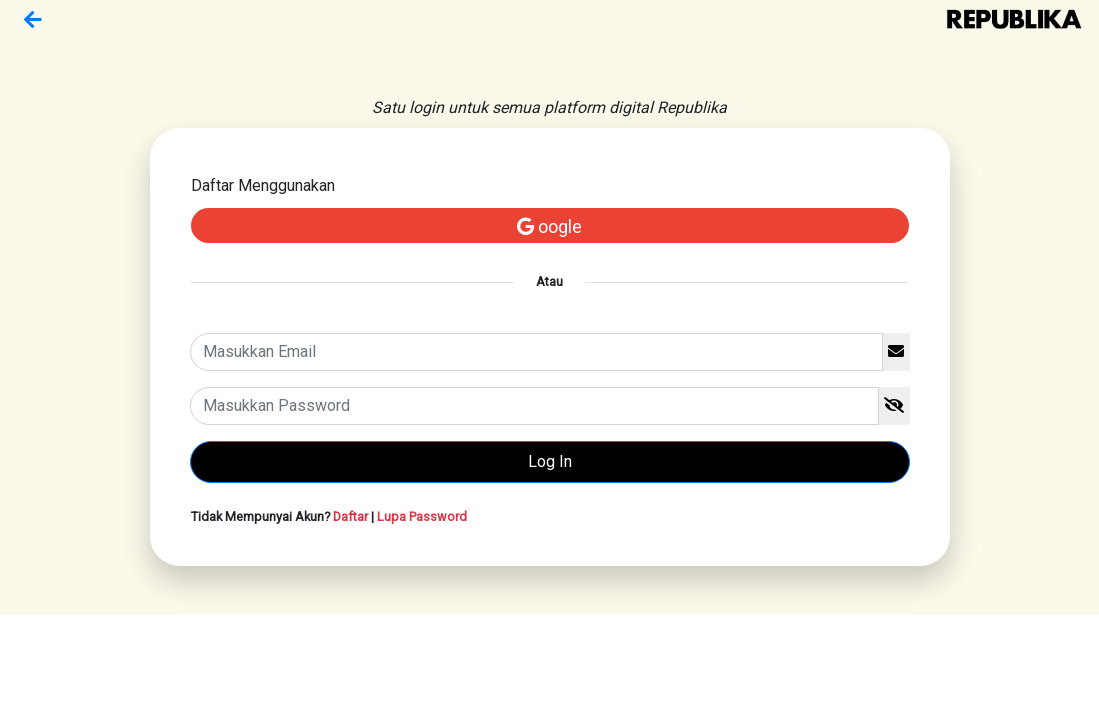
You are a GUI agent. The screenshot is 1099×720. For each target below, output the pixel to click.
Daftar (350, 516)
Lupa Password (422, 516)
